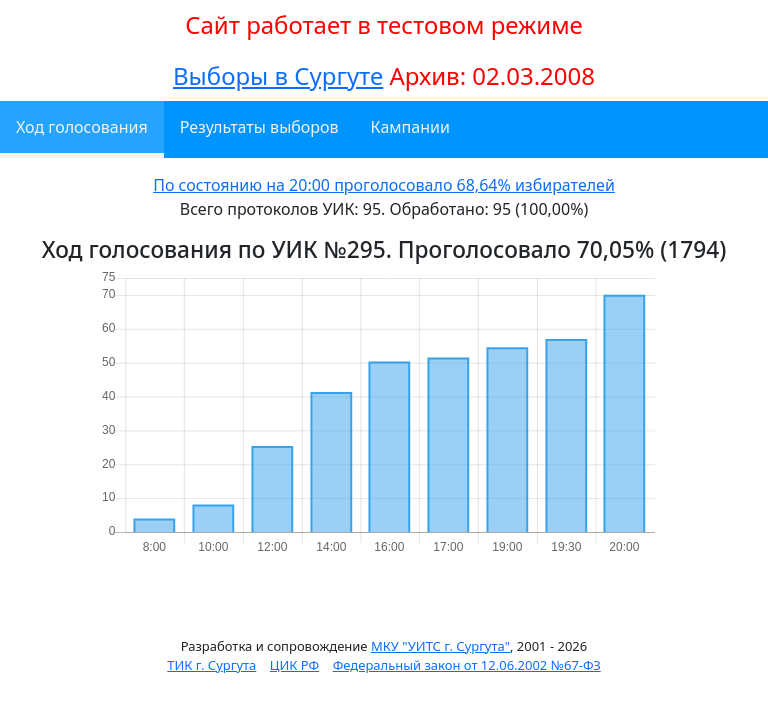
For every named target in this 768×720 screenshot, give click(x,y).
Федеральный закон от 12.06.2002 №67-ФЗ (467, 665)
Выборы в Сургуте (278, 75)
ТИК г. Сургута (211, 665)
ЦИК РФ (294, 665)
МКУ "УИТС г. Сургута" (440, 646)
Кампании (410, 127)
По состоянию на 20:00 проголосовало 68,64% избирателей (384, 185)
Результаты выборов (259, 127)
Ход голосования (82, 127)
